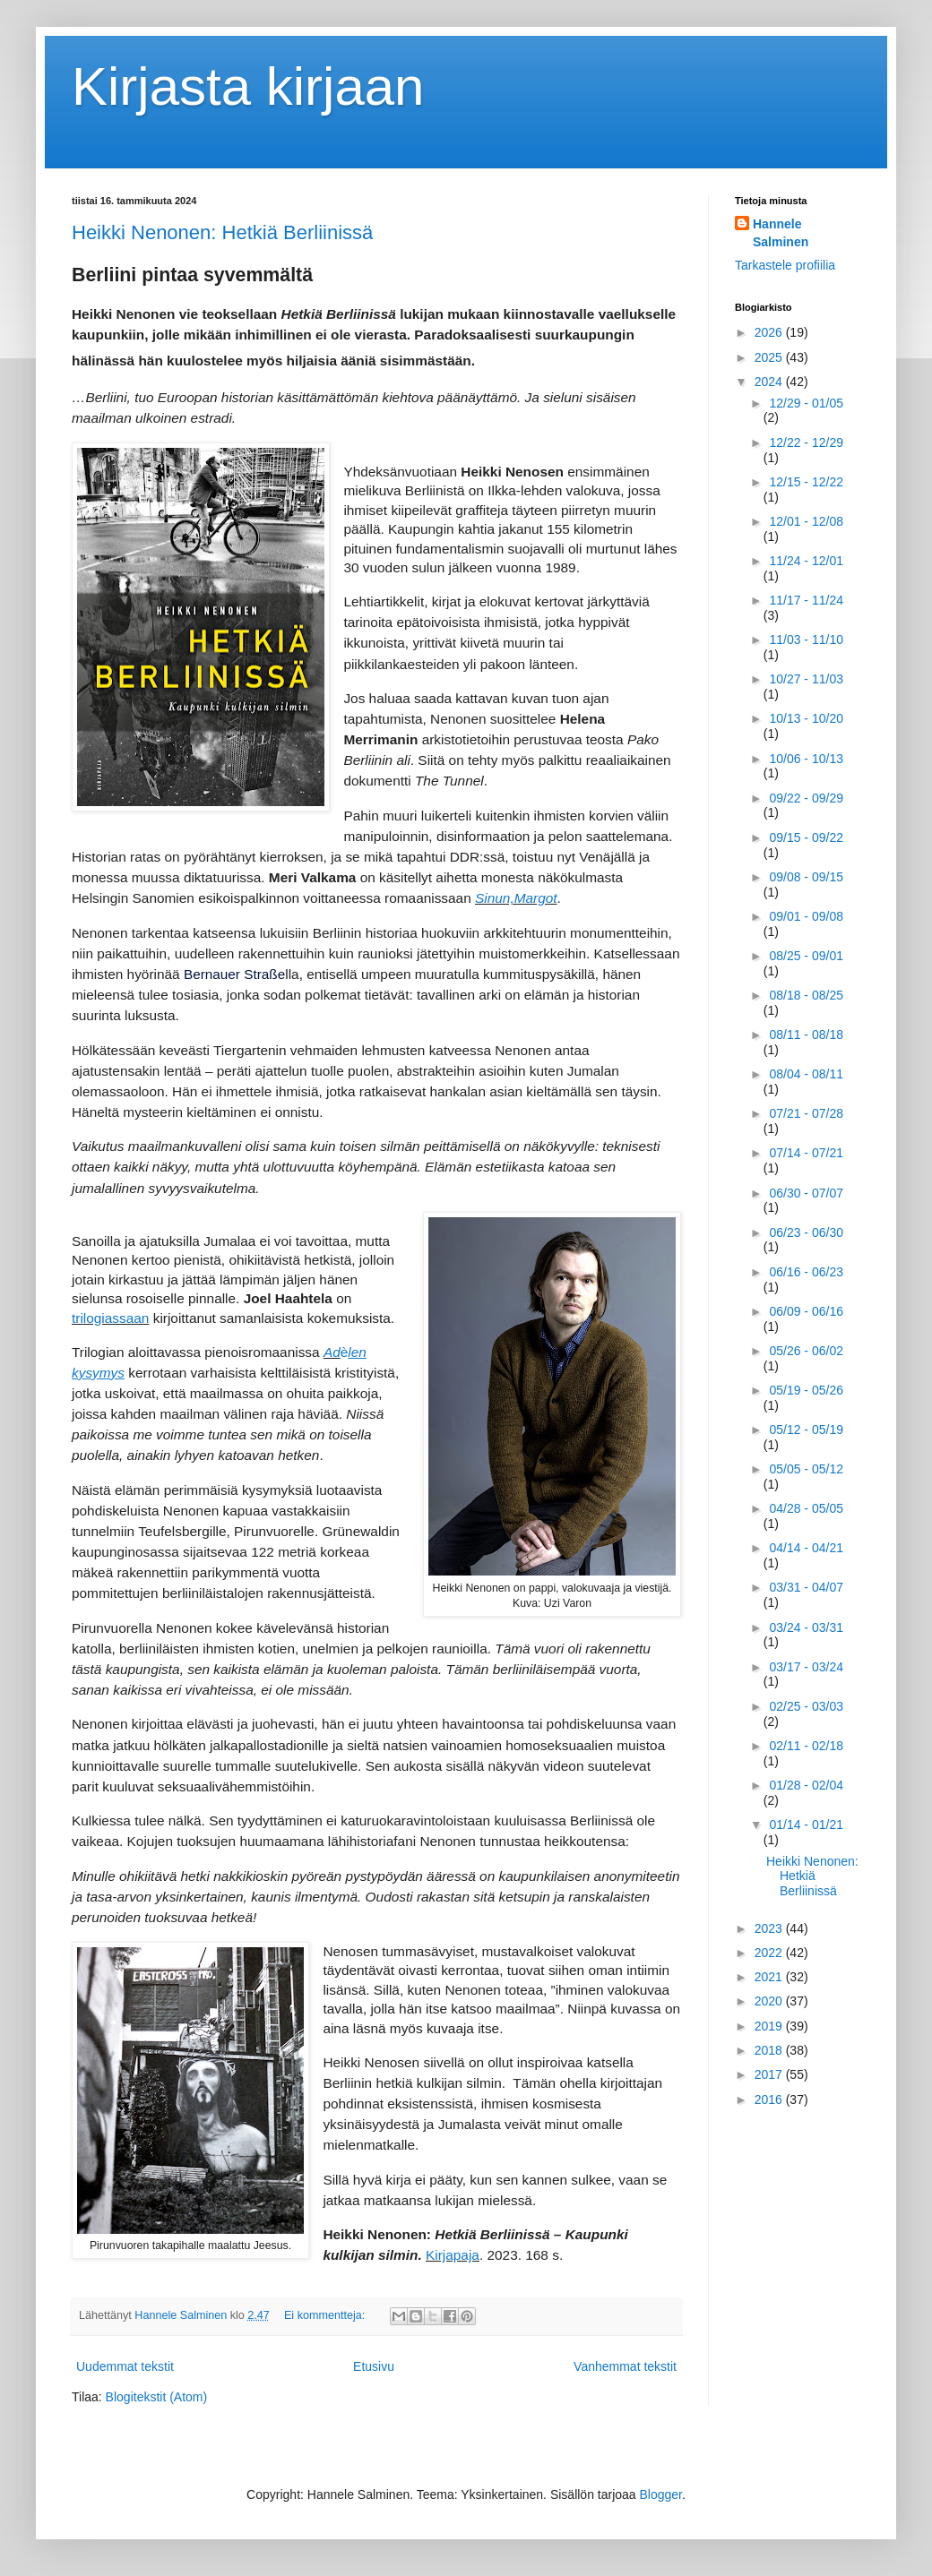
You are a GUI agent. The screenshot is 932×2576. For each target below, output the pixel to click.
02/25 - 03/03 (806, 1706)
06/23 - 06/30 (806, 1232)
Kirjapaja (452, 2255)
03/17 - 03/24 (806, 1667)
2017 (770, 2074)
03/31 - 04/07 (806, 1587)
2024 (770, 381)
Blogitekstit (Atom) (157, 2397)
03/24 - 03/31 (806, 1627)
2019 (770, 2026)
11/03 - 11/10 (806, 639)
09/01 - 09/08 (806, 916)
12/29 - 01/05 (806, 403)
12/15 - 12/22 (806, 482)
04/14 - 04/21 (806, 1548)
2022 (770, 1952)
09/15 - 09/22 (806, 837)
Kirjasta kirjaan (248, 86)
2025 (770, 357)
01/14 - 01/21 (806, 1824)
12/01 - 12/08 (806, 521)
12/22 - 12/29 (806, 442)
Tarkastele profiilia (785, 265)
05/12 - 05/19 (806, 1429)
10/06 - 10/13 (806, 758)
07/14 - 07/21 (806, 1153)
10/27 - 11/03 (806, 679)
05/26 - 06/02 (806, 1351)
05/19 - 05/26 (806, 1390)
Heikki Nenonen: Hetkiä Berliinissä (222, 232)
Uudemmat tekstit (125, 2366)
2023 (770, 1928)
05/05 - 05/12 (806, 1469)
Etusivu (373, 2366)
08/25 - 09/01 (806, 956)
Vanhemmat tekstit (625, 2366)
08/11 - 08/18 (806, 1034)
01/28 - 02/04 (806, 1785)
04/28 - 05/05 (806, 1508)
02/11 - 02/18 (806, 1746)
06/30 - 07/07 (806, 1193)
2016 (770, 2099)
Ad (332, 1352)
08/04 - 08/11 (806, 1074)
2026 (770, 332)
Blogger (661, 2494)
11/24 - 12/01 (806, 561)
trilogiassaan (110, 1318)
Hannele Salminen (780, 233)
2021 (770, 1977)
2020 (770, 2001)
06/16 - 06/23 (806, 1272)
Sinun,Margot (516, 898)
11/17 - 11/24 (806, 600)
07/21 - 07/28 (806, 1113)
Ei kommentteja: (326, 2315)
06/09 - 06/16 (806, 1311)
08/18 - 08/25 (806, 995)
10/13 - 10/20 (806, 718)
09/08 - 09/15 (806, 877)
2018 (770, 2050)
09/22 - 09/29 (806, 798)
